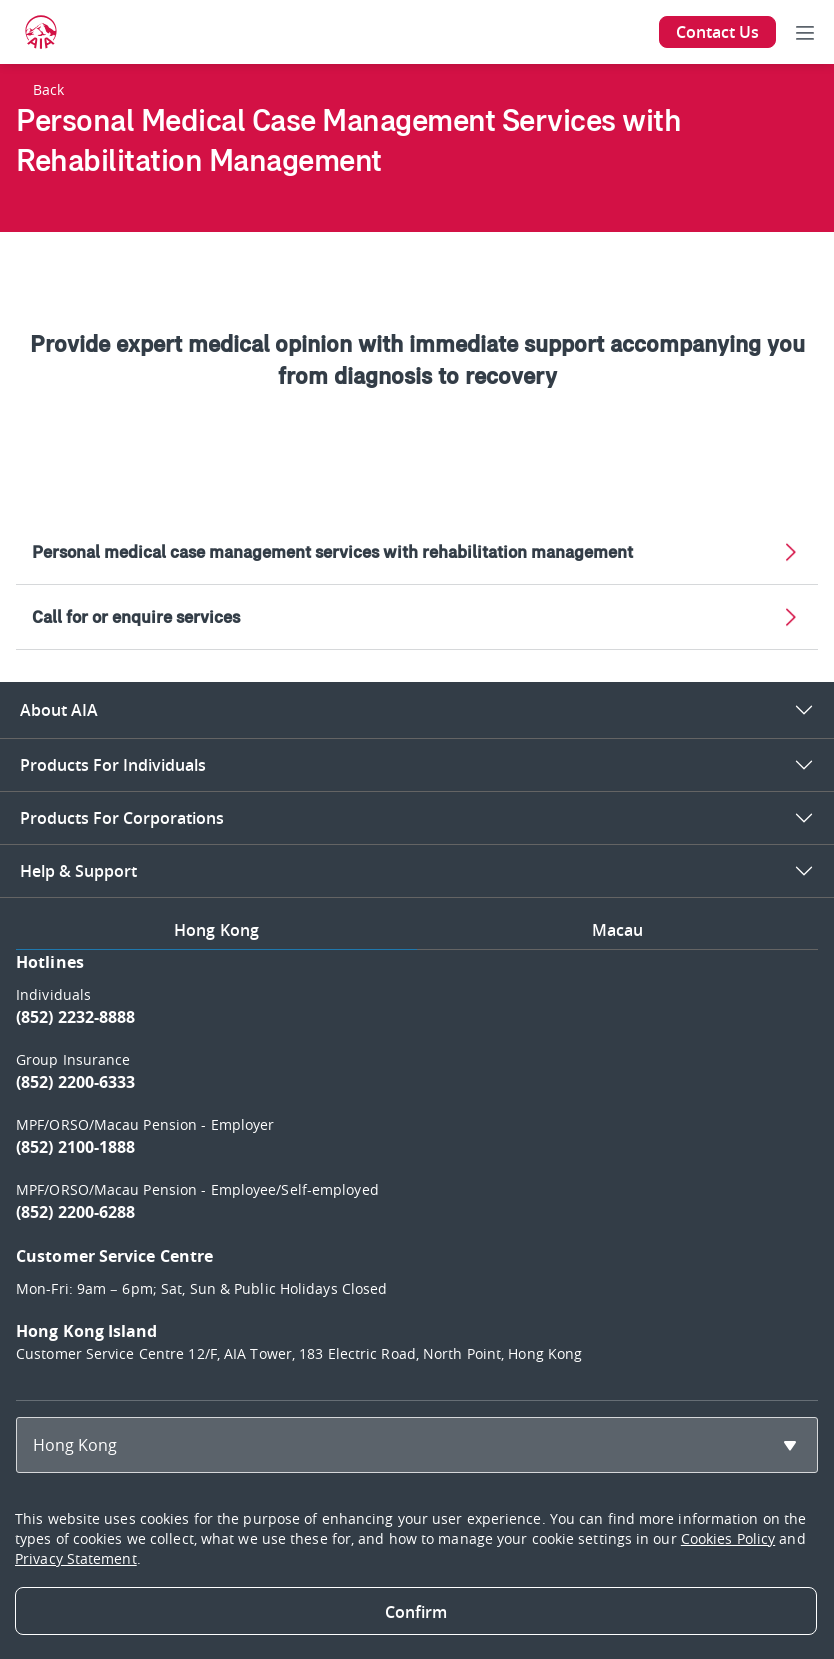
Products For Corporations (122, 818)
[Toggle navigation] (805, 32)
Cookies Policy (728, 1538)
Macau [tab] (618, 930)
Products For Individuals (113, 765)
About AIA (59, 710)
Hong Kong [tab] (216, 930)
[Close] (416, 1611)
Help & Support (78, 871)
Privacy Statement (76, 1558)
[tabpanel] (417, 1167)
